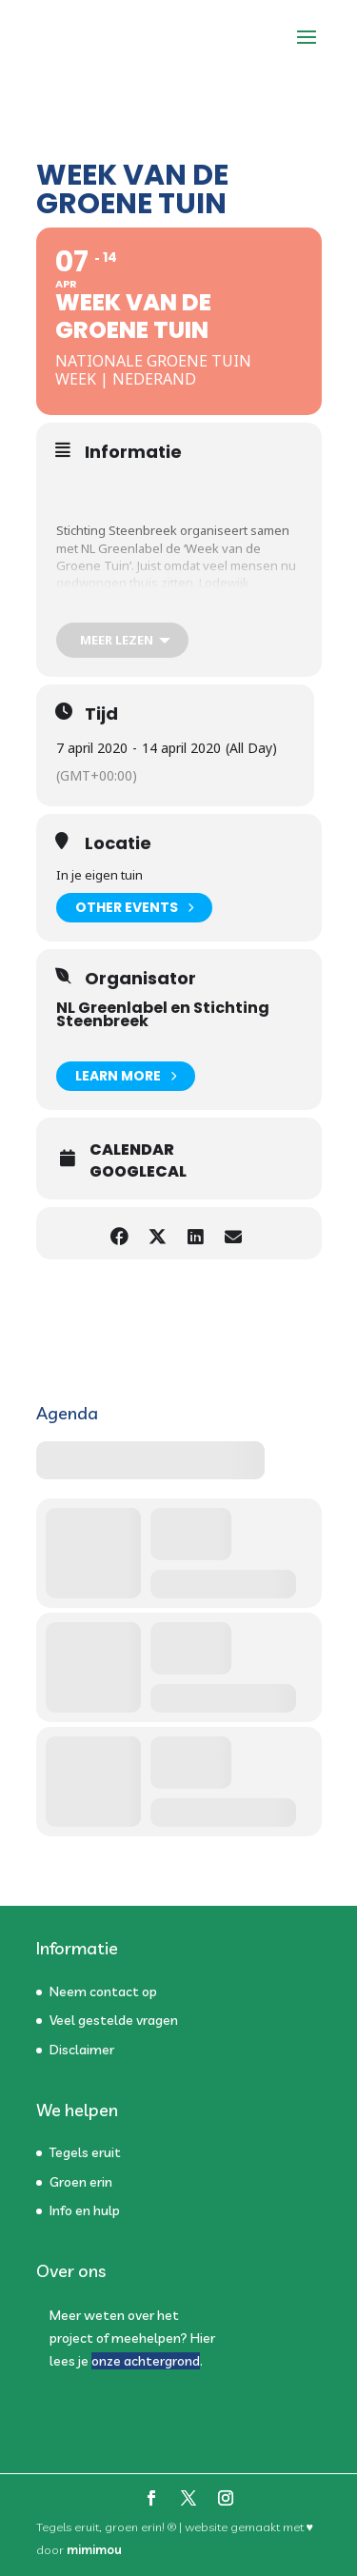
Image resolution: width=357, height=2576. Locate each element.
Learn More (125, 1076)
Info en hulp (85, 2210)
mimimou (94, 2549)
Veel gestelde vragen (114, 2020)
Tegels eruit (85, 2152)
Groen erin (81, 2181)
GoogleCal (138, 1171)
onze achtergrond (145, 2360)
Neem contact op (103, 1991)
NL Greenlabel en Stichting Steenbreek (162, 1014)
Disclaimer (82, 2049)
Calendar (131, 1150)
